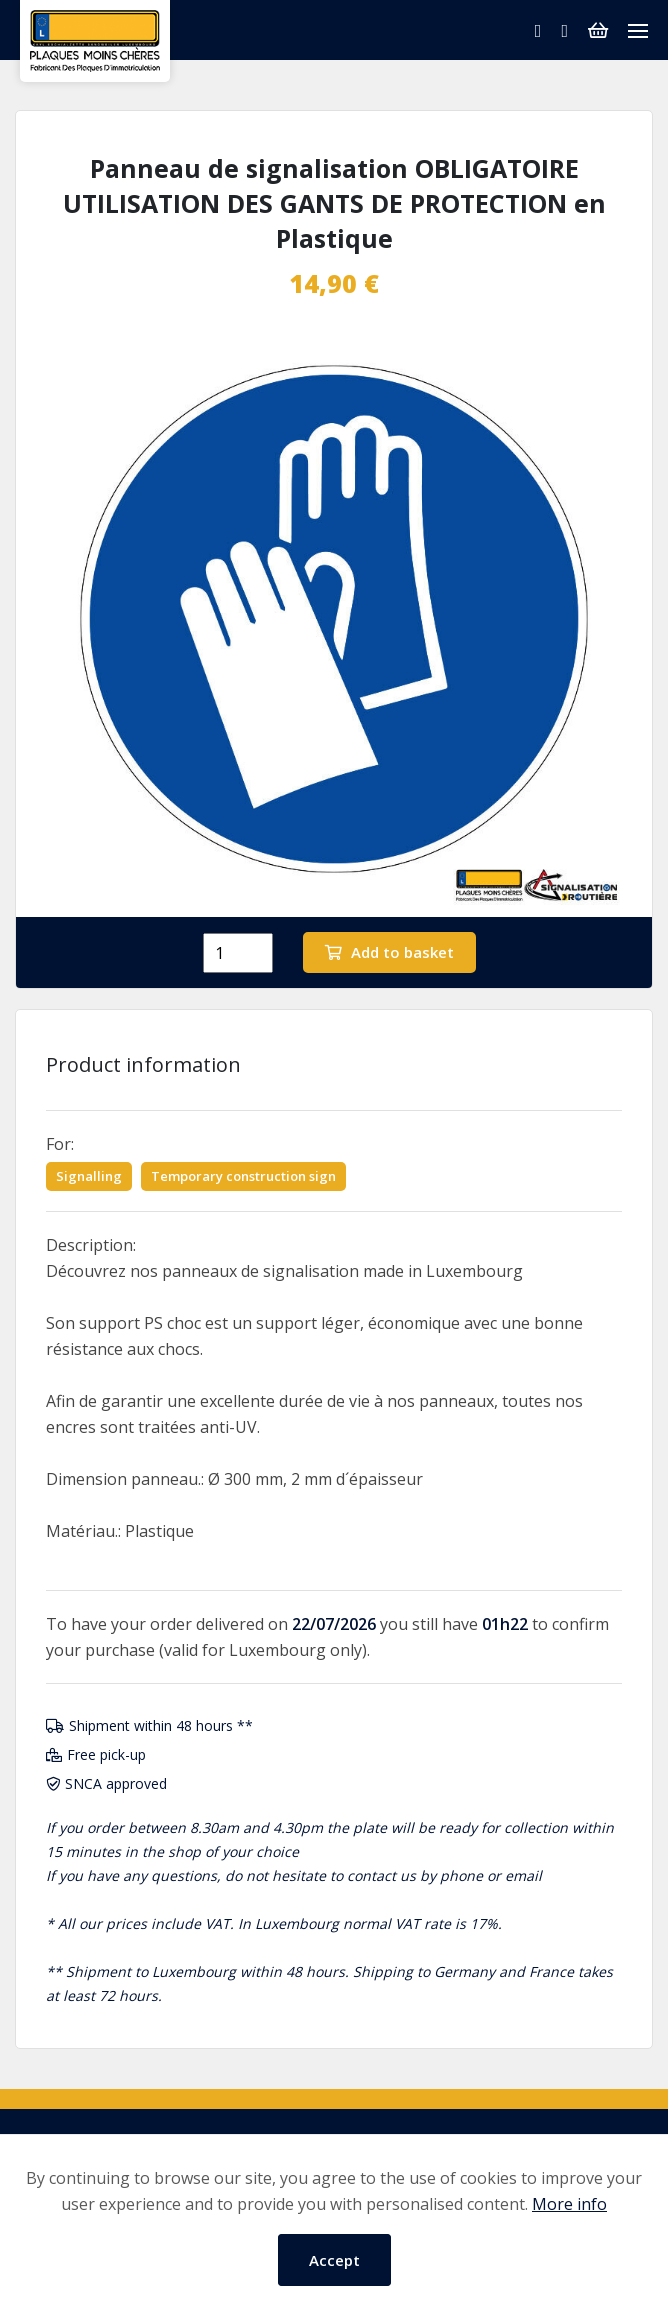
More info (569, 2204)
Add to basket (389, 952)
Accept (334, 2260)
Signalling (89, 1176)
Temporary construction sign (243, 1176)
